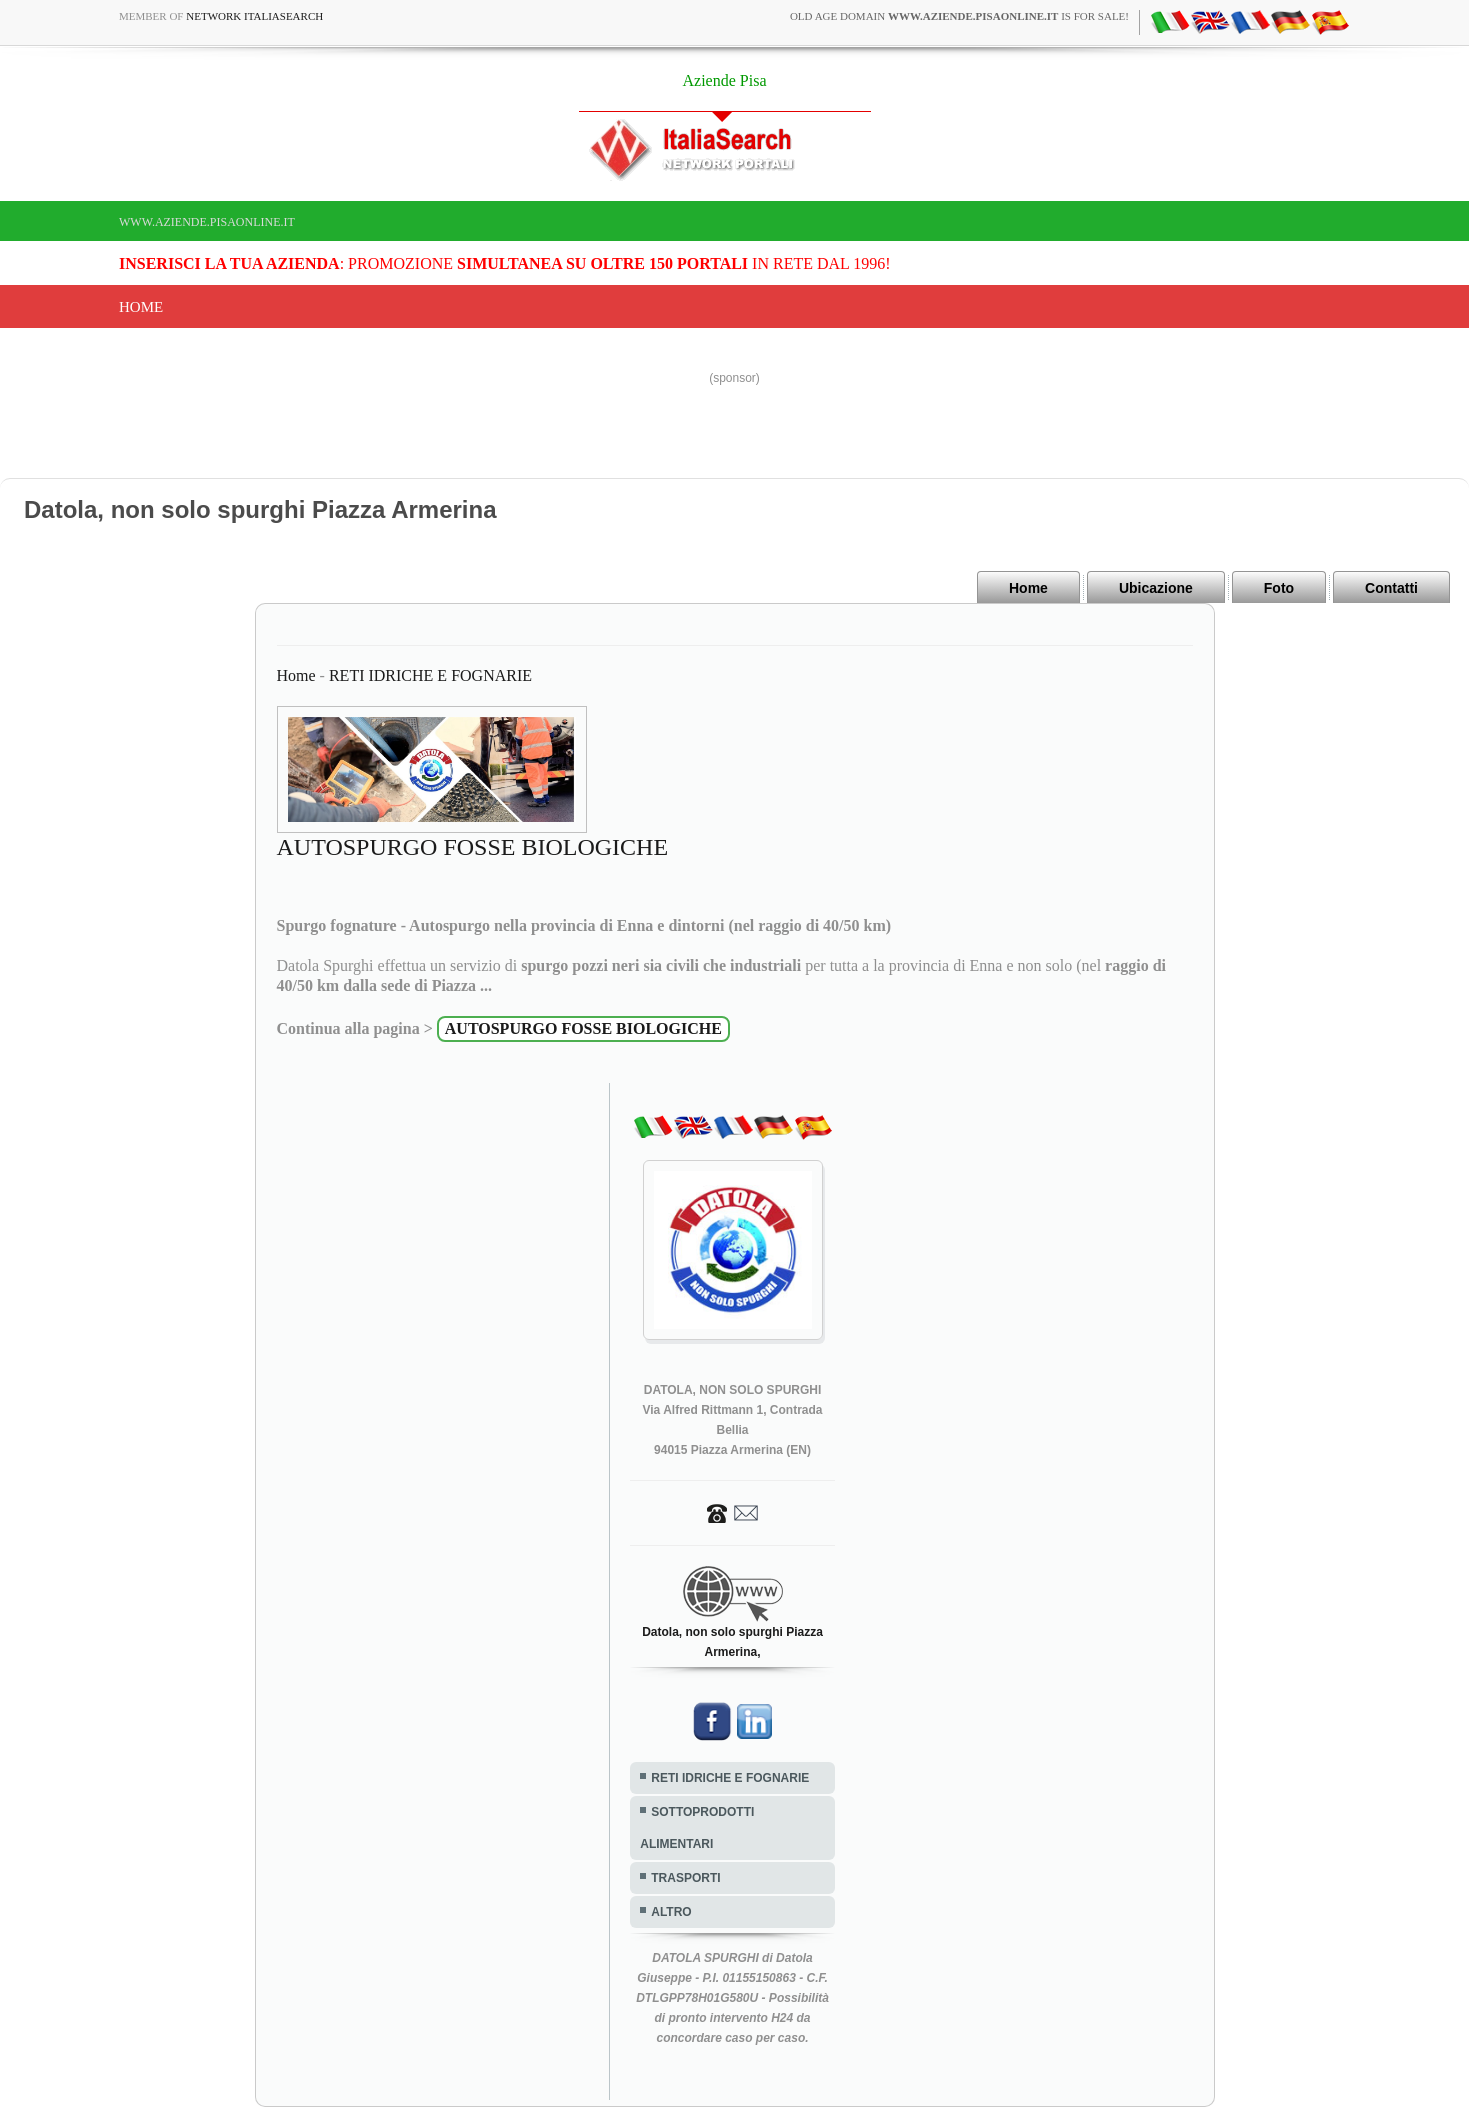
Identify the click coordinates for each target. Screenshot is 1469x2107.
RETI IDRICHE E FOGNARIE (430, 675)
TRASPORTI (685, 1878)
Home (141, 307)
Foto (1279, 588)
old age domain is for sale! (959, 16)
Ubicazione (1156, 588)
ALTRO (671, 1912)
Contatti (1391, 588)
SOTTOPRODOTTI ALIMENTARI (697, 1828)
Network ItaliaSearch (254, 16)
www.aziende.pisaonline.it (207, 222)
